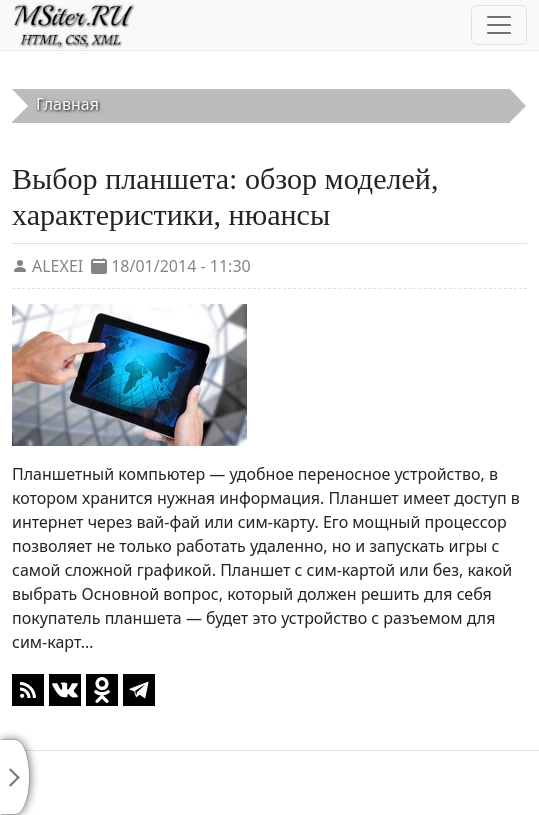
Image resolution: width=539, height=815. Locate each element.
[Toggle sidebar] (15, 777)
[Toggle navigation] (499, 25)
